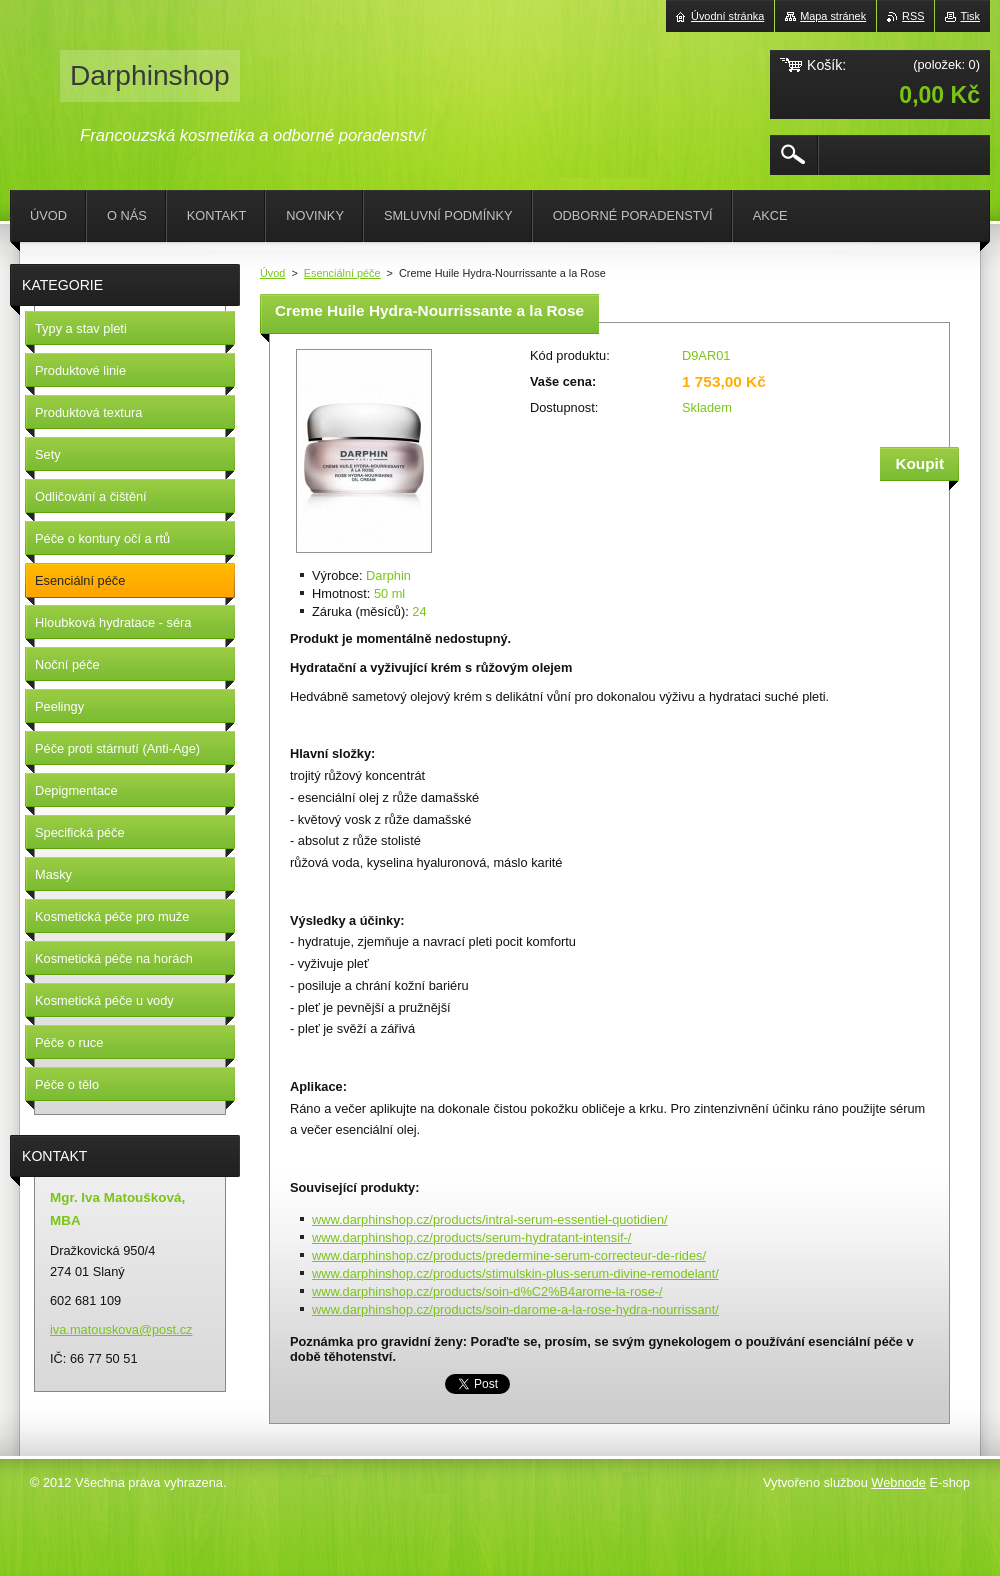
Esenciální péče (342, 273)
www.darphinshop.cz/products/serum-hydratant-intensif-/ (471, 1237)
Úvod (272, 273)
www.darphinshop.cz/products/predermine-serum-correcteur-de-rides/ (509, 1255)
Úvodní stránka (727, 16)
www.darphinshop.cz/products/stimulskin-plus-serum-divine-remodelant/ (515, 1273)
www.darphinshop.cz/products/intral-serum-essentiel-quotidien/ (490, 1219)
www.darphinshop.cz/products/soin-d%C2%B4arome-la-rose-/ (487, 1291)
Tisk (970, 16)
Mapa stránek (833, 16)
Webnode (898, 1482)
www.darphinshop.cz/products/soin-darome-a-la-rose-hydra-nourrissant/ (515, 1309)
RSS (913, 16)
